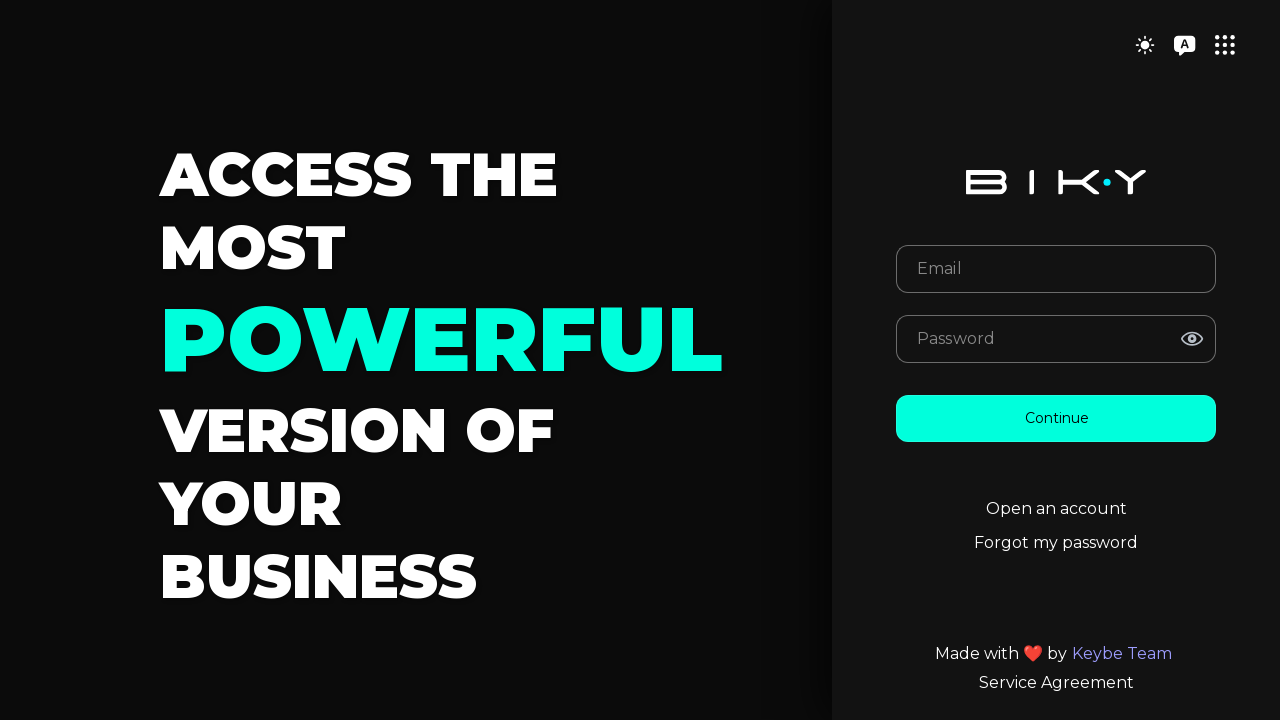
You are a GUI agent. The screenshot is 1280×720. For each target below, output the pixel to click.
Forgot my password (1056, 542)
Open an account (1056, 508)
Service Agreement (1056, 682)
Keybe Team (1122, 653)
